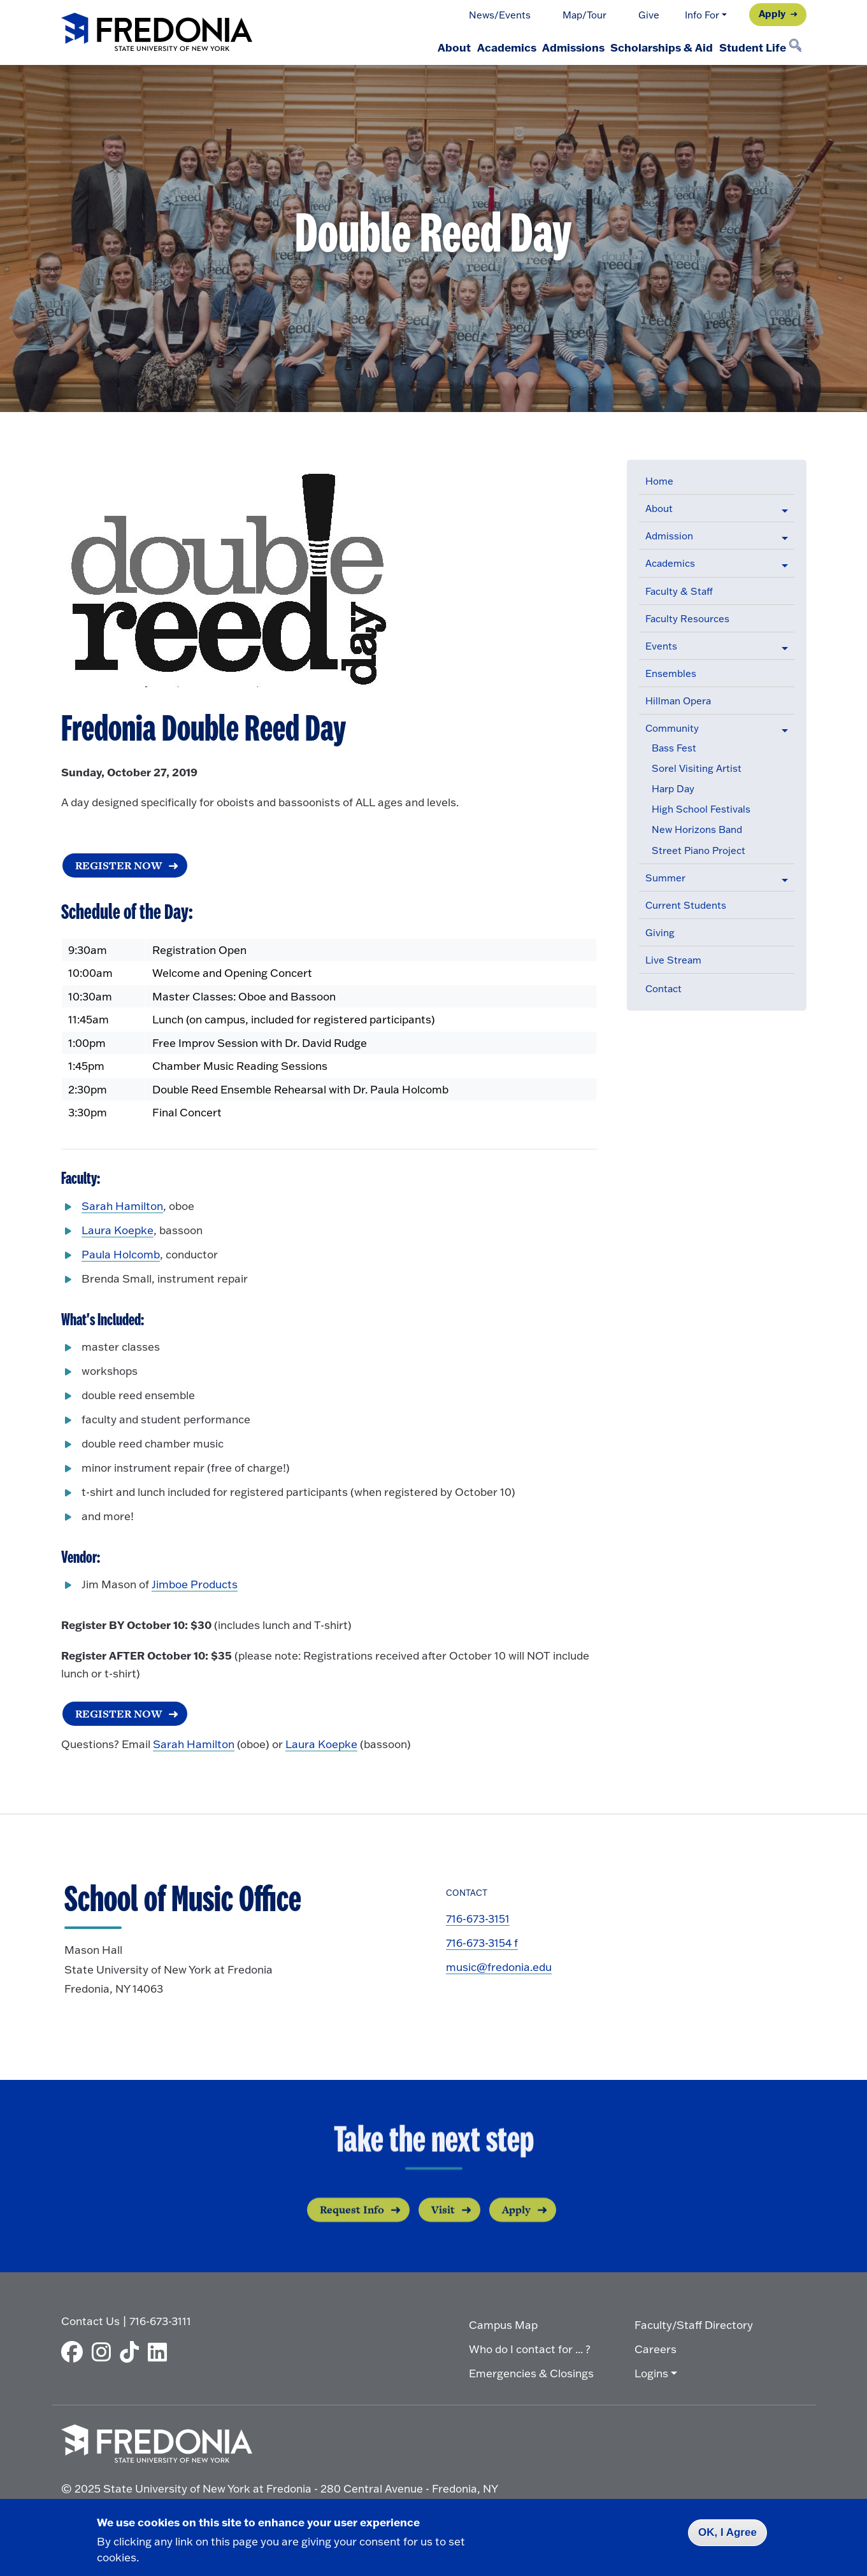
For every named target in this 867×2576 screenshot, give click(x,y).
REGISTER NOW (117, 1715)
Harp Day (673, 789)
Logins (651, 2371)
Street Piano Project (698, 850)
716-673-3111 (160, 2319)
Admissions (543, 47)
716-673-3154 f (482, 1946)
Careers (655, 2347)
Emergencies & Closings (531, 2371)
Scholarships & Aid (643, 47)
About (400, 47)
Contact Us (90, 2319)
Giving (660, 933)
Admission (669, 536)
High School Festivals (701, 809)
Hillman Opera (678, 701)
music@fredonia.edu (499, 1970)
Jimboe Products (195, 1586)
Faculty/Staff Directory (693, 2323)
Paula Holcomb (121, 1255)
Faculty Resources (687, 619)
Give (648, 15)
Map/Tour (584, 15)
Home (659, 481)
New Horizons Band (697, 829)
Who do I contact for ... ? (530, 2347)
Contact (663, 989)
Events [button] (661, 646)
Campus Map (503, 2323)
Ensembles (670, 673)
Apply (772, 13)
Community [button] (672, 728)
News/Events (500, 15)
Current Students (685, 905)
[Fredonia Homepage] (156, 33)
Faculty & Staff (679, 591)
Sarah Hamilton (122, 1207)
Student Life (746, 47)
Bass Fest (674, 748)
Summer (665, 878)
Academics (464, 47)
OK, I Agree (727, 2532)
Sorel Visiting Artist (697, 768)
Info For (702, 15)
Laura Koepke (118, 1231)
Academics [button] (670, 563)
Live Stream (673, 960)
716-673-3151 (478, 1921)
